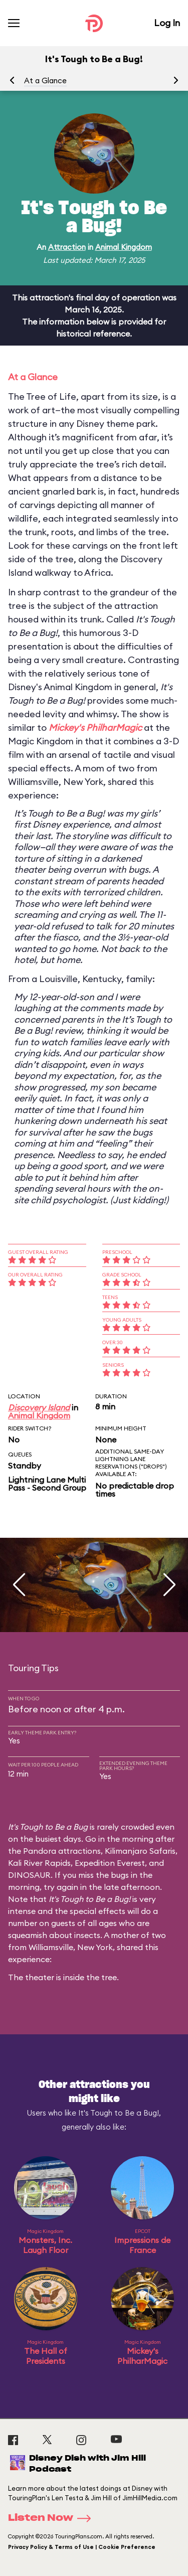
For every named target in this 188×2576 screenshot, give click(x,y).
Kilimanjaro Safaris (140, 1851)
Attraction (67, 247)
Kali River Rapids (39, 1863)
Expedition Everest (110, 1863)
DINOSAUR (29, 1875)
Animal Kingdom (123, 247)
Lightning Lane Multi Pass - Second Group (47, 1484)
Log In (167, 23)
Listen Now (52, 2518)
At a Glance (45, 80)
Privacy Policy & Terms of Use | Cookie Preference (81, 2546)
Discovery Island (39, 1407)
